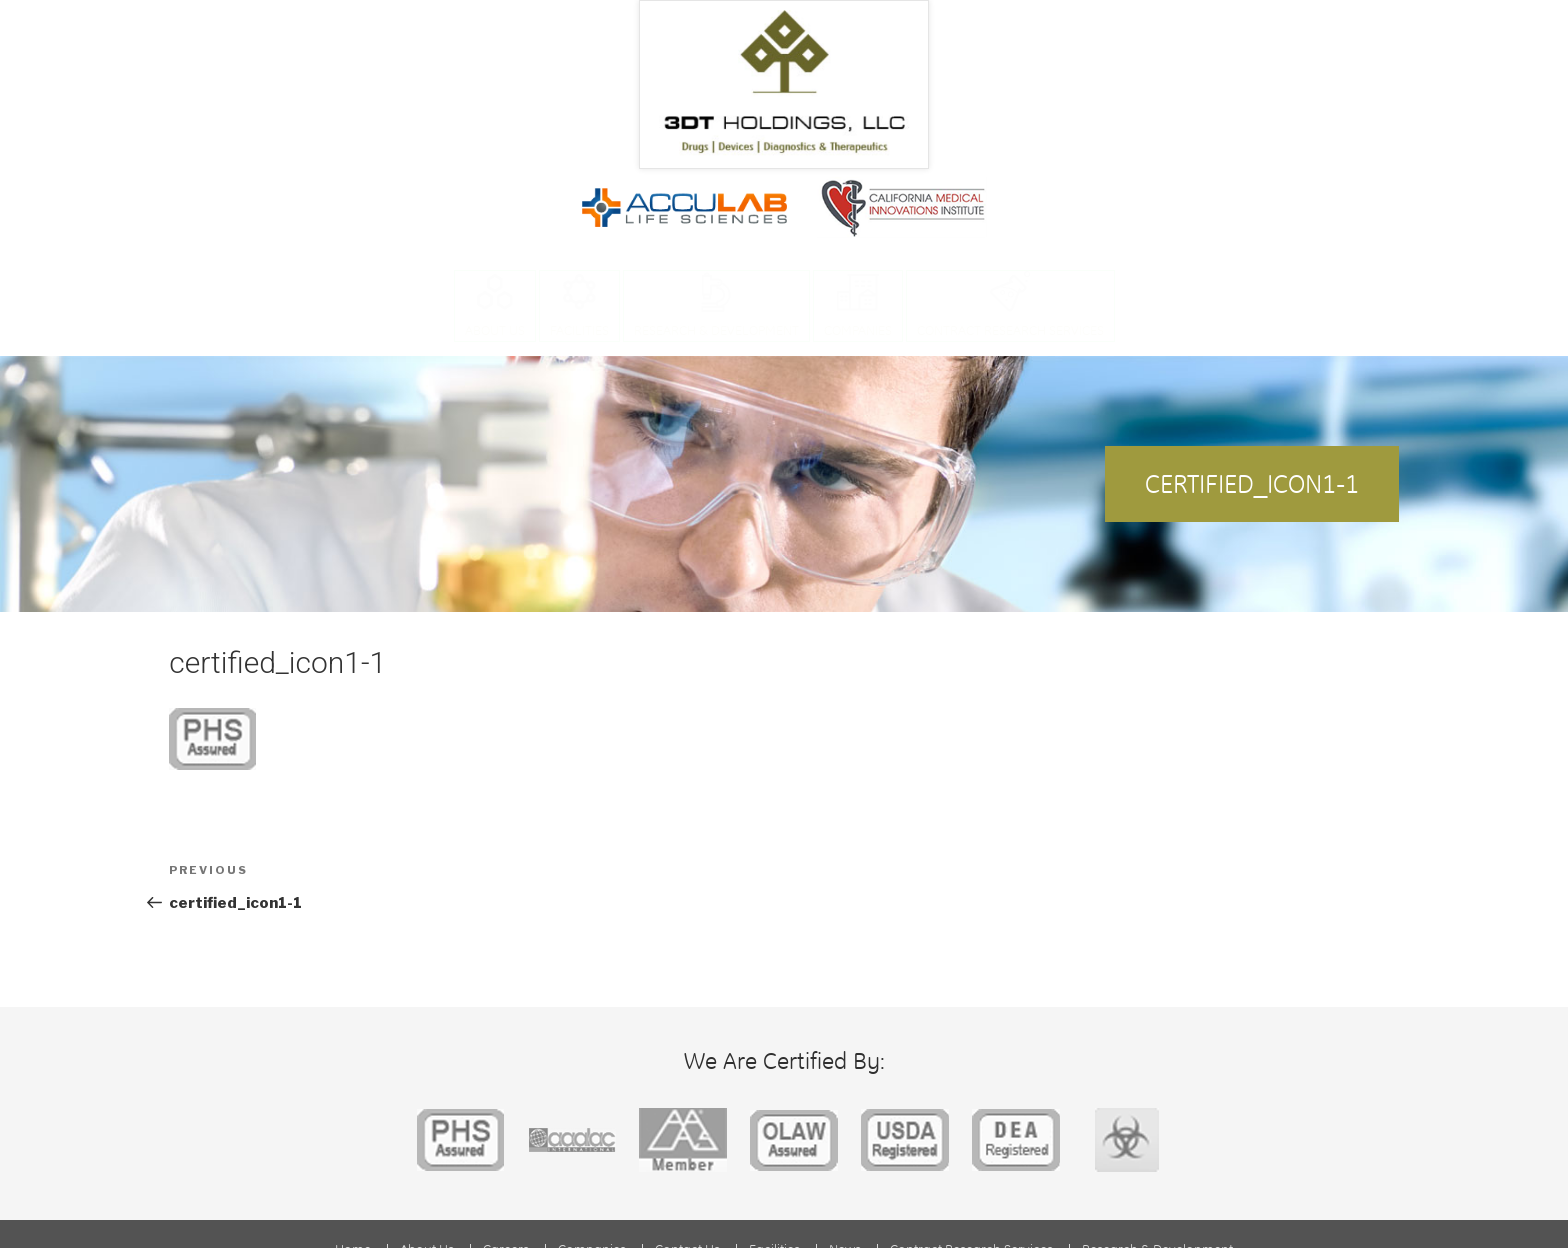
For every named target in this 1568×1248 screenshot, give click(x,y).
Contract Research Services (1010, 329)
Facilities (579, 329)
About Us (495, 329)
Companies (858, 329)
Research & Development (716, 329)
